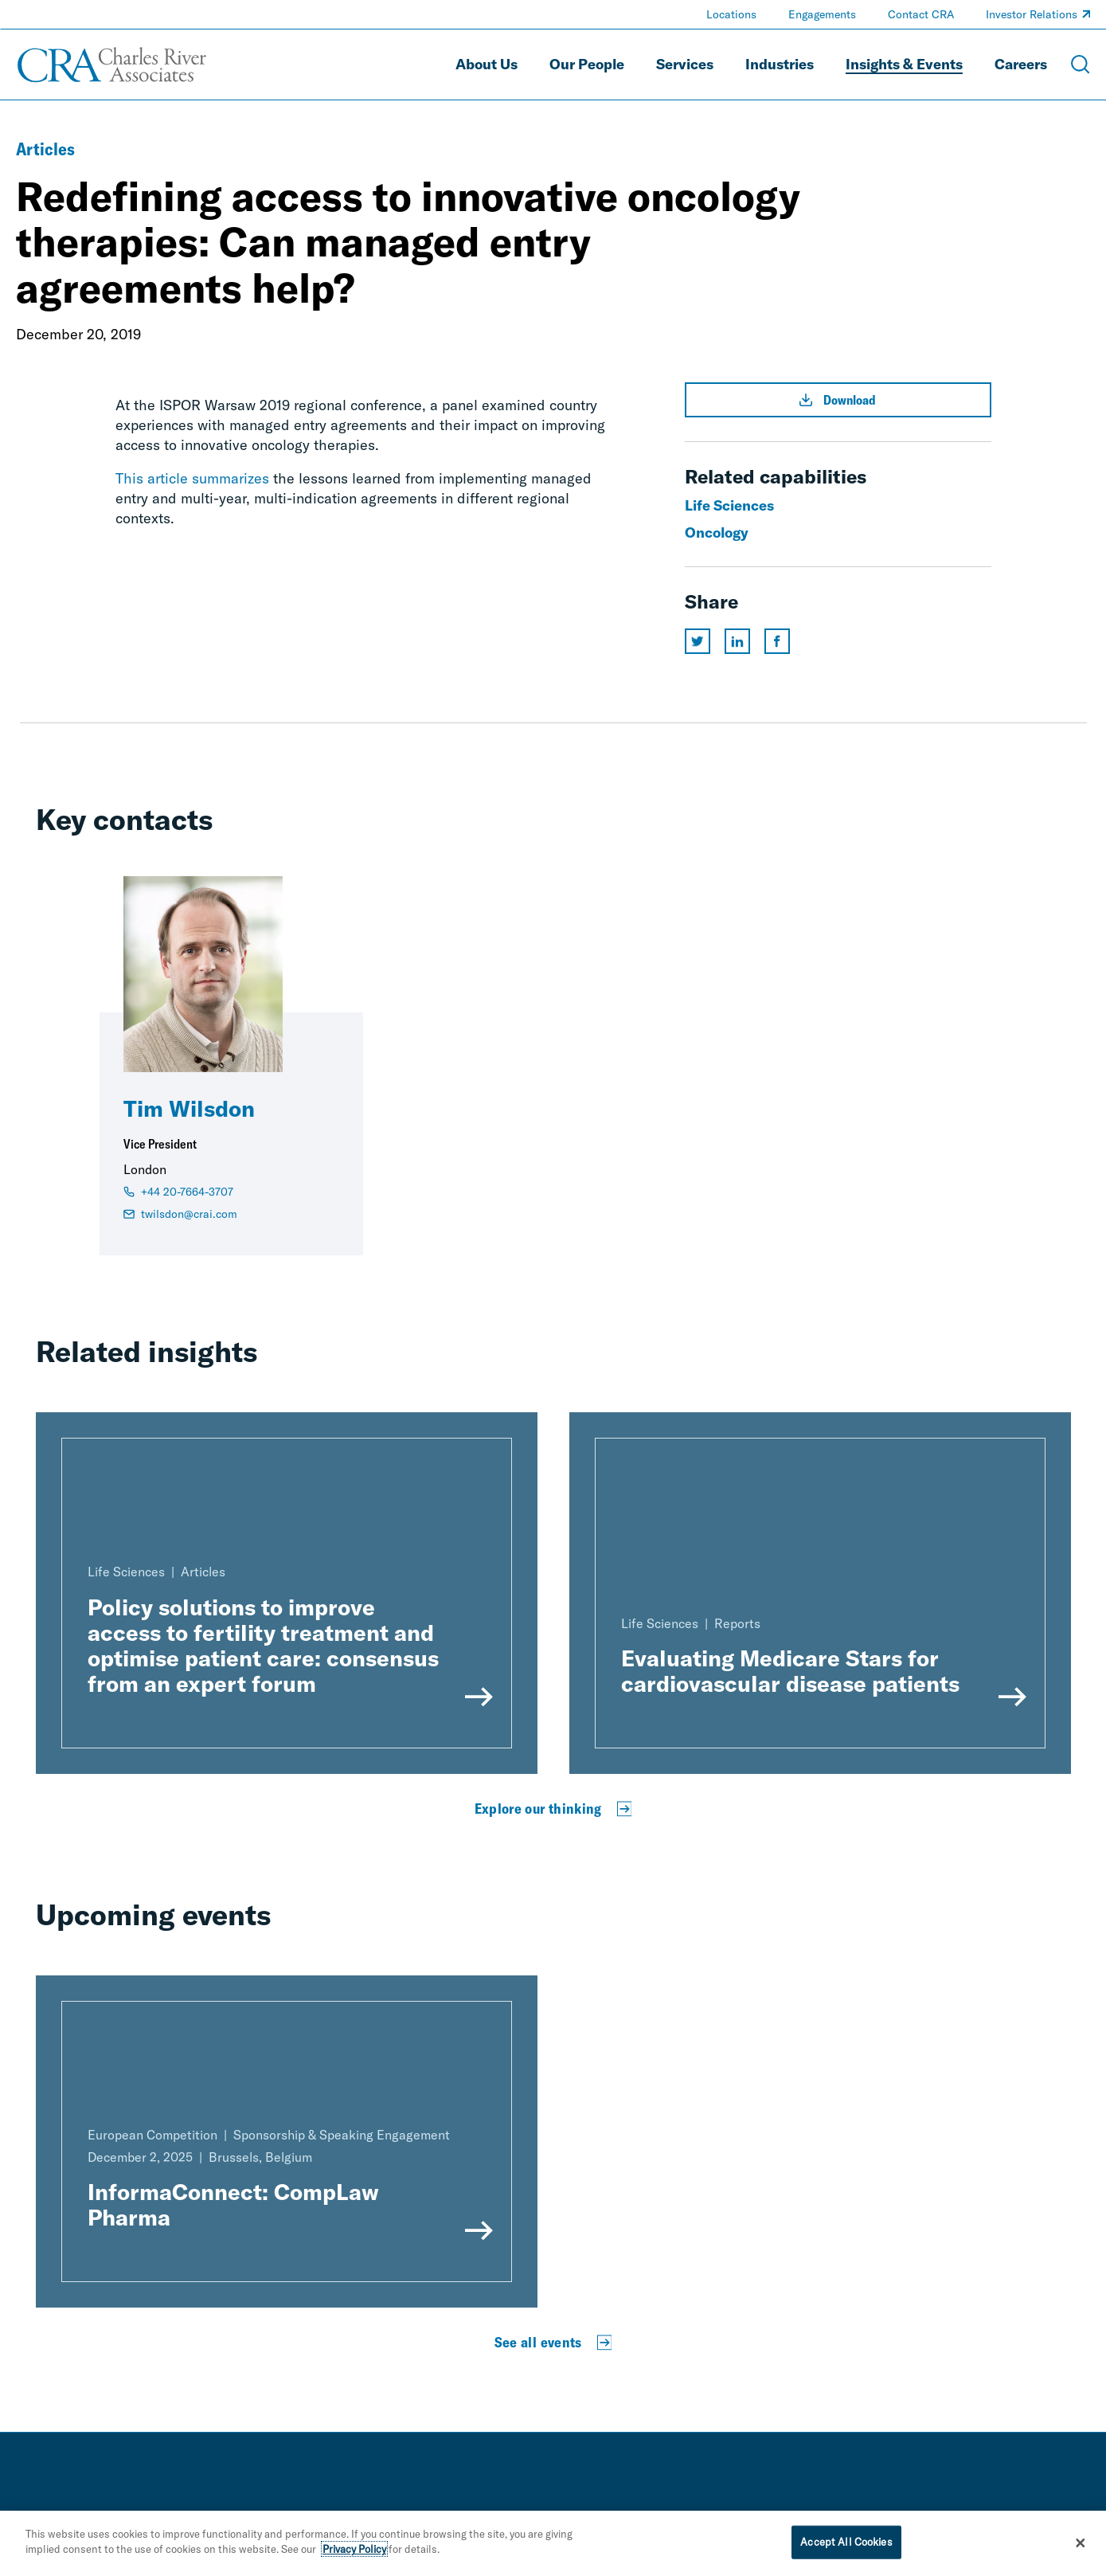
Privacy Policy (354, 2551)
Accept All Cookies (846, 2543)
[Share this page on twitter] (697, 641)
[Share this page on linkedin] (737, 641)
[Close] (1080, 2545)
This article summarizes (192, 478)
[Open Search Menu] (1080, 64)
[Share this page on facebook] (777, 641)
